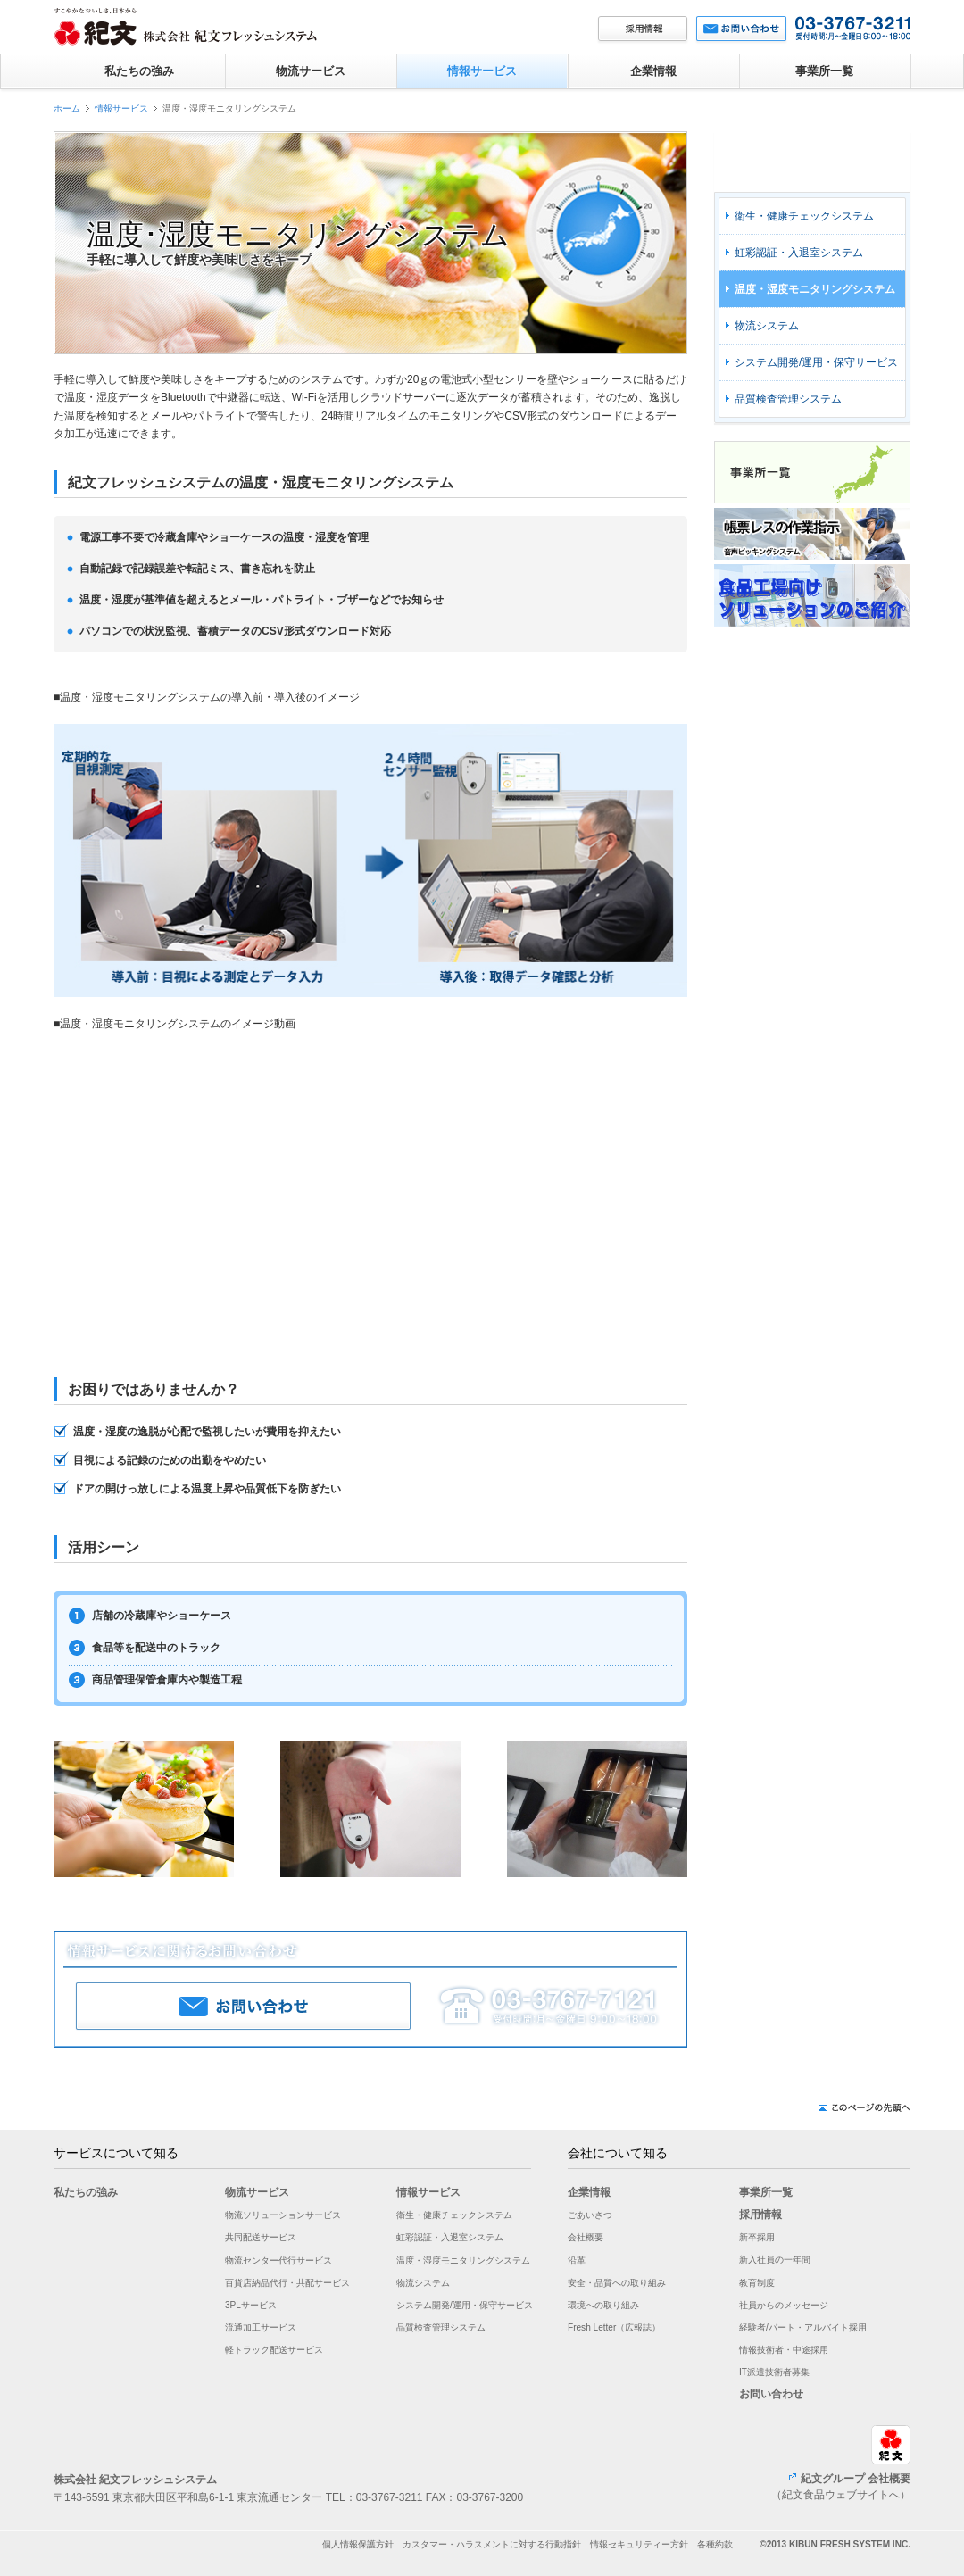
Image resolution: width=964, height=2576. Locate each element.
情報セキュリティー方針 (639, 2544)
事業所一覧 (824, 71)
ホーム (67, 108)
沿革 (577, 2260)
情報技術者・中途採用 (783, 2350)
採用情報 (760, 2214)
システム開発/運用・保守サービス (816, 362)
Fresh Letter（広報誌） (614, 2327)
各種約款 (715, 2544)
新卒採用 (757, 2237)
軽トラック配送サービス (274, 2350)
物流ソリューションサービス (283, 2215)
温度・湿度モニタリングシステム (815, 289)
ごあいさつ (590, 2215)
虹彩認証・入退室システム (799, 252)
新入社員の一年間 (774, 2259)
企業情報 (653, 71)
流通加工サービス (260, 2327)
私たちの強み (139, 71)
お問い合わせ (771, 2394)
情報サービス (482, 71)
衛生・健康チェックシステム (804, 216)
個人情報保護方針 (358, 2544)
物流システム (767, 326)
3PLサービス (251, 2305)
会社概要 (585, 2237)
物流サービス (310, 71)
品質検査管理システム (788, 399)
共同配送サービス (260, 2237)
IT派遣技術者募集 (774, 2372)
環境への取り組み (603, 2305)
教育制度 (757, 2283)
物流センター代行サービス (278, 2260)
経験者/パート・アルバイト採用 (803, 2327)
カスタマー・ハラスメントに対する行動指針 (492, 2544)
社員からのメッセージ (783, 2305)
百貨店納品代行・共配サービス (287, 2283)
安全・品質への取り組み (617, 2283)
